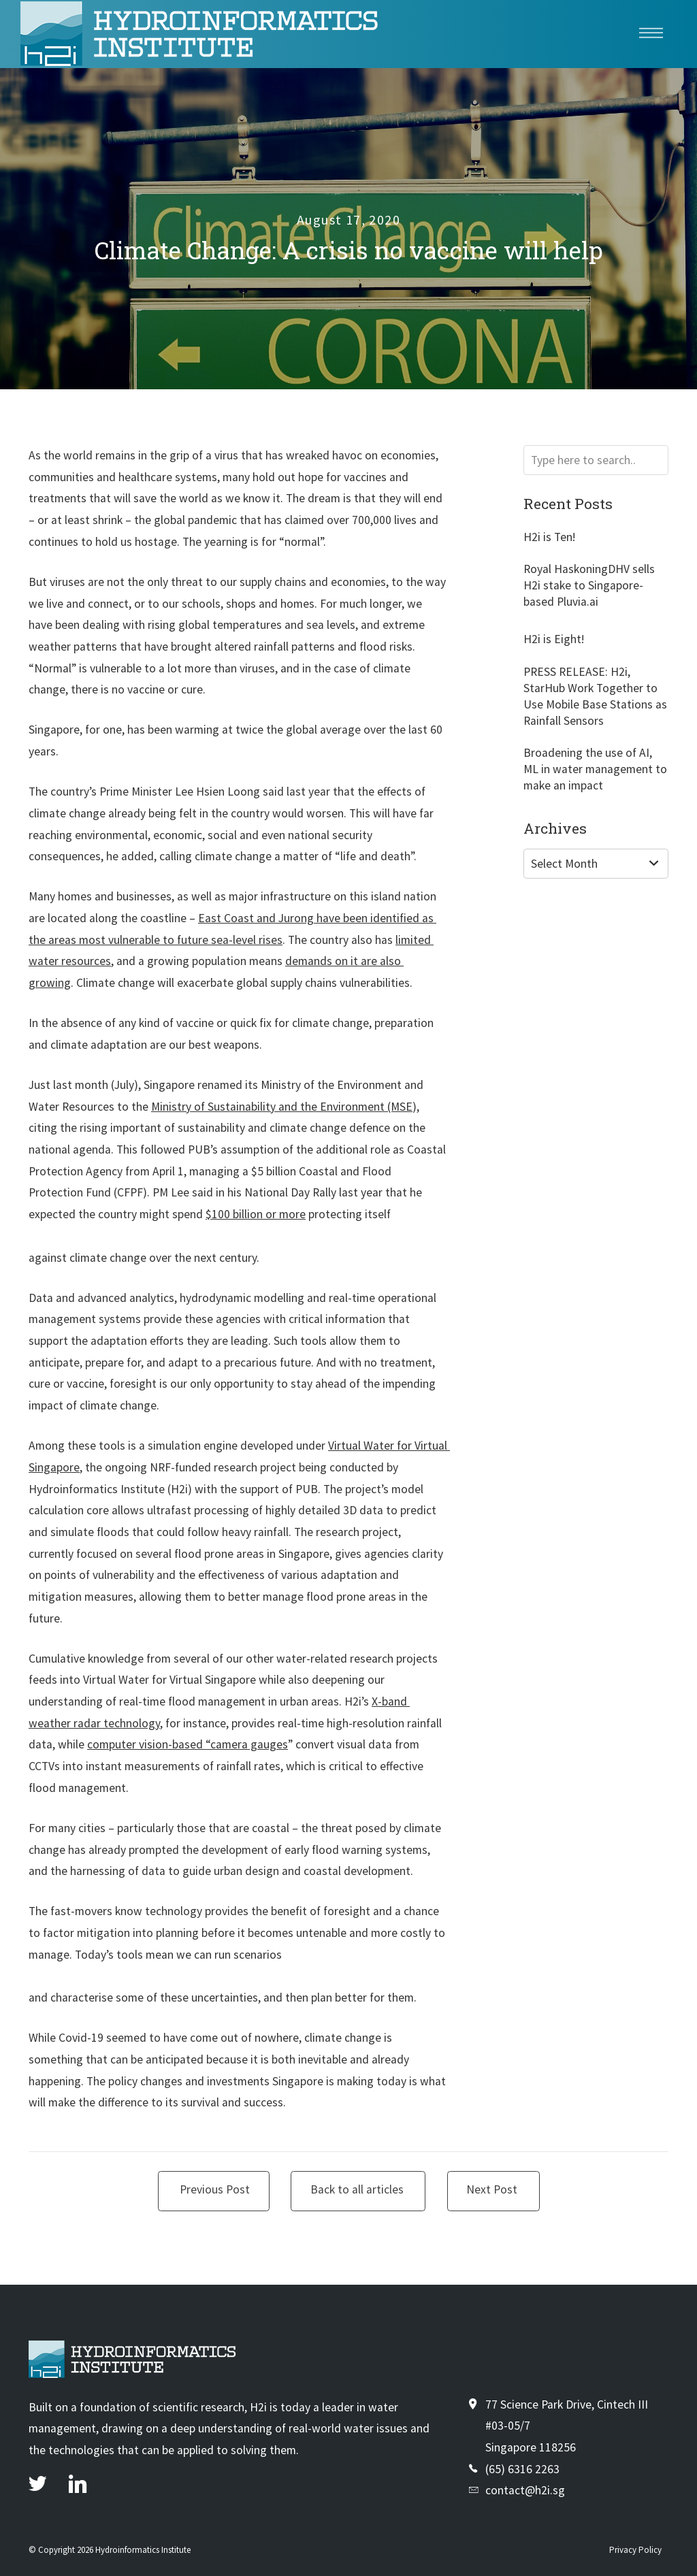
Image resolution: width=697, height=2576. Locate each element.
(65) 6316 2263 (522, 2469)
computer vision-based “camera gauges (187, 1744)
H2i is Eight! (553, 639)
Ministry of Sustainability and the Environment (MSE (281, 1106)
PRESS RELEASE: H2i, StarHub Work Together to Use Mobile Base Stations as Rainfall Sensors (595, 696)
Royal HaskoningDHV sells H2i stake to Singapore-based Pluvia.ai (589, 585)
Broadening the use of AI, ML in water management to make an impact (595, 769)
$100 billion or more (256, 1214)
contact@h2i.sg (525, 2490)
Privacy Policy (635, 2550)
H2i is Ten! (549, 536)
